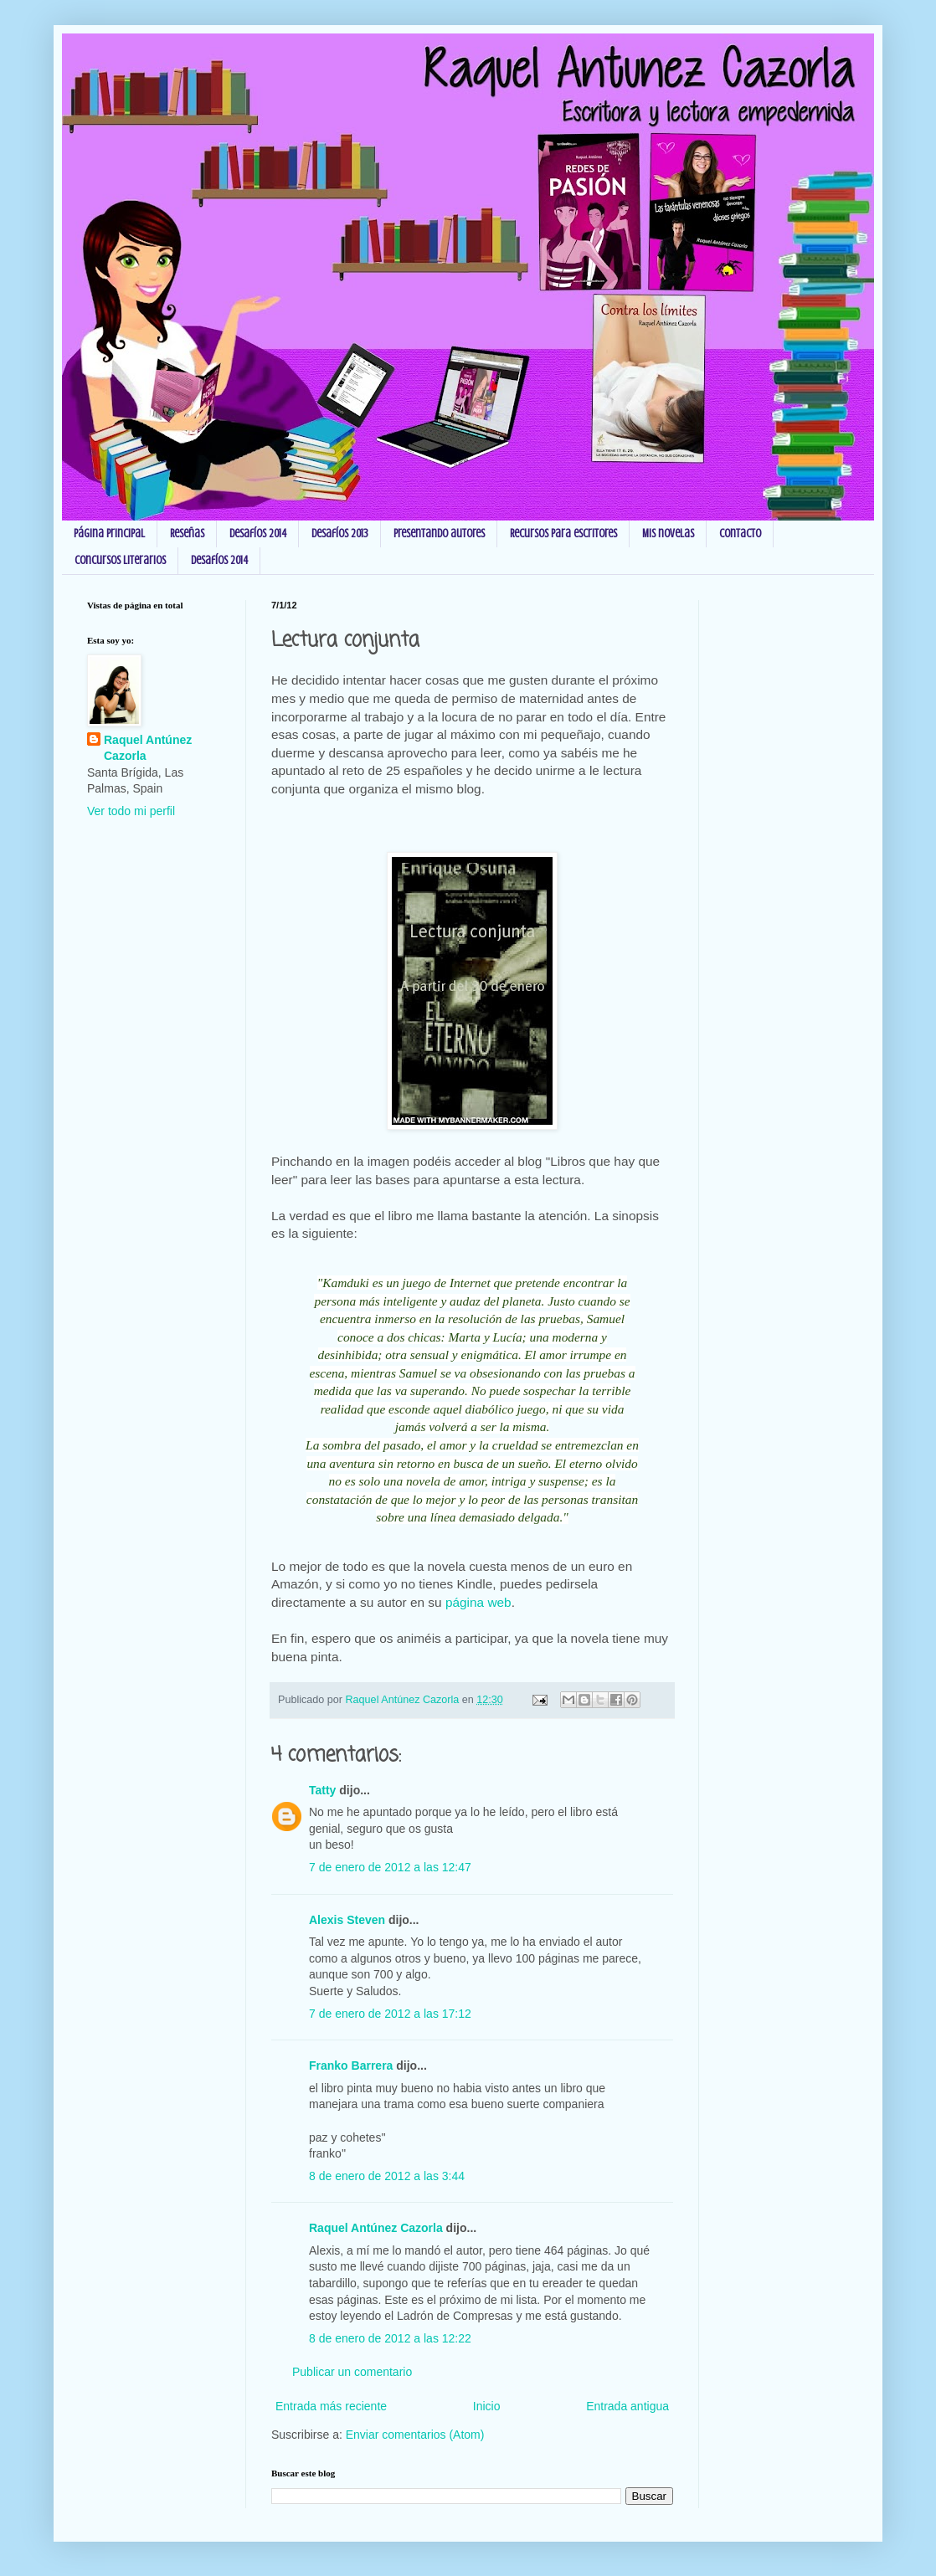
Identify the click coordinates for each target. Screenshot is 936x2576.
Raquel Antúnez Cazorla (376, 2228)
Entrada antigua (627, 2406)
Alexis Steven (347, 1920)
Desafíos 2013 (339, 533)
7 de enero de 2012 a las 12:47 (390, 1867)
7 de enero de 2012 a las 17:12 (390, 2013)
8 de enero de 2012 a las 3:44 (387, 2176)
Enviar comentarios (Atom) (415, 2434)
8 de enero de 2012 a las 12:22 (390, 2338)
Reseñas (187, 533)
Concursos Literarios (120, 560)
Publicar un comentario (352, 2371)
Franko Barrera (351, 2065)
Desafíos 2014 (257, 533)
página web (478, 1602)
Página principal (109, 533)
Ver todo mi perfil (131, 811)
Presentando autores (439, 533)
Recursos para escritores (563, 533)
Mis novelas (668, 533)
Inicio (487, 2406)
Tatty (322, 1790)
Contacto (740, 533)
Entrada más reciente (331, 2406)
